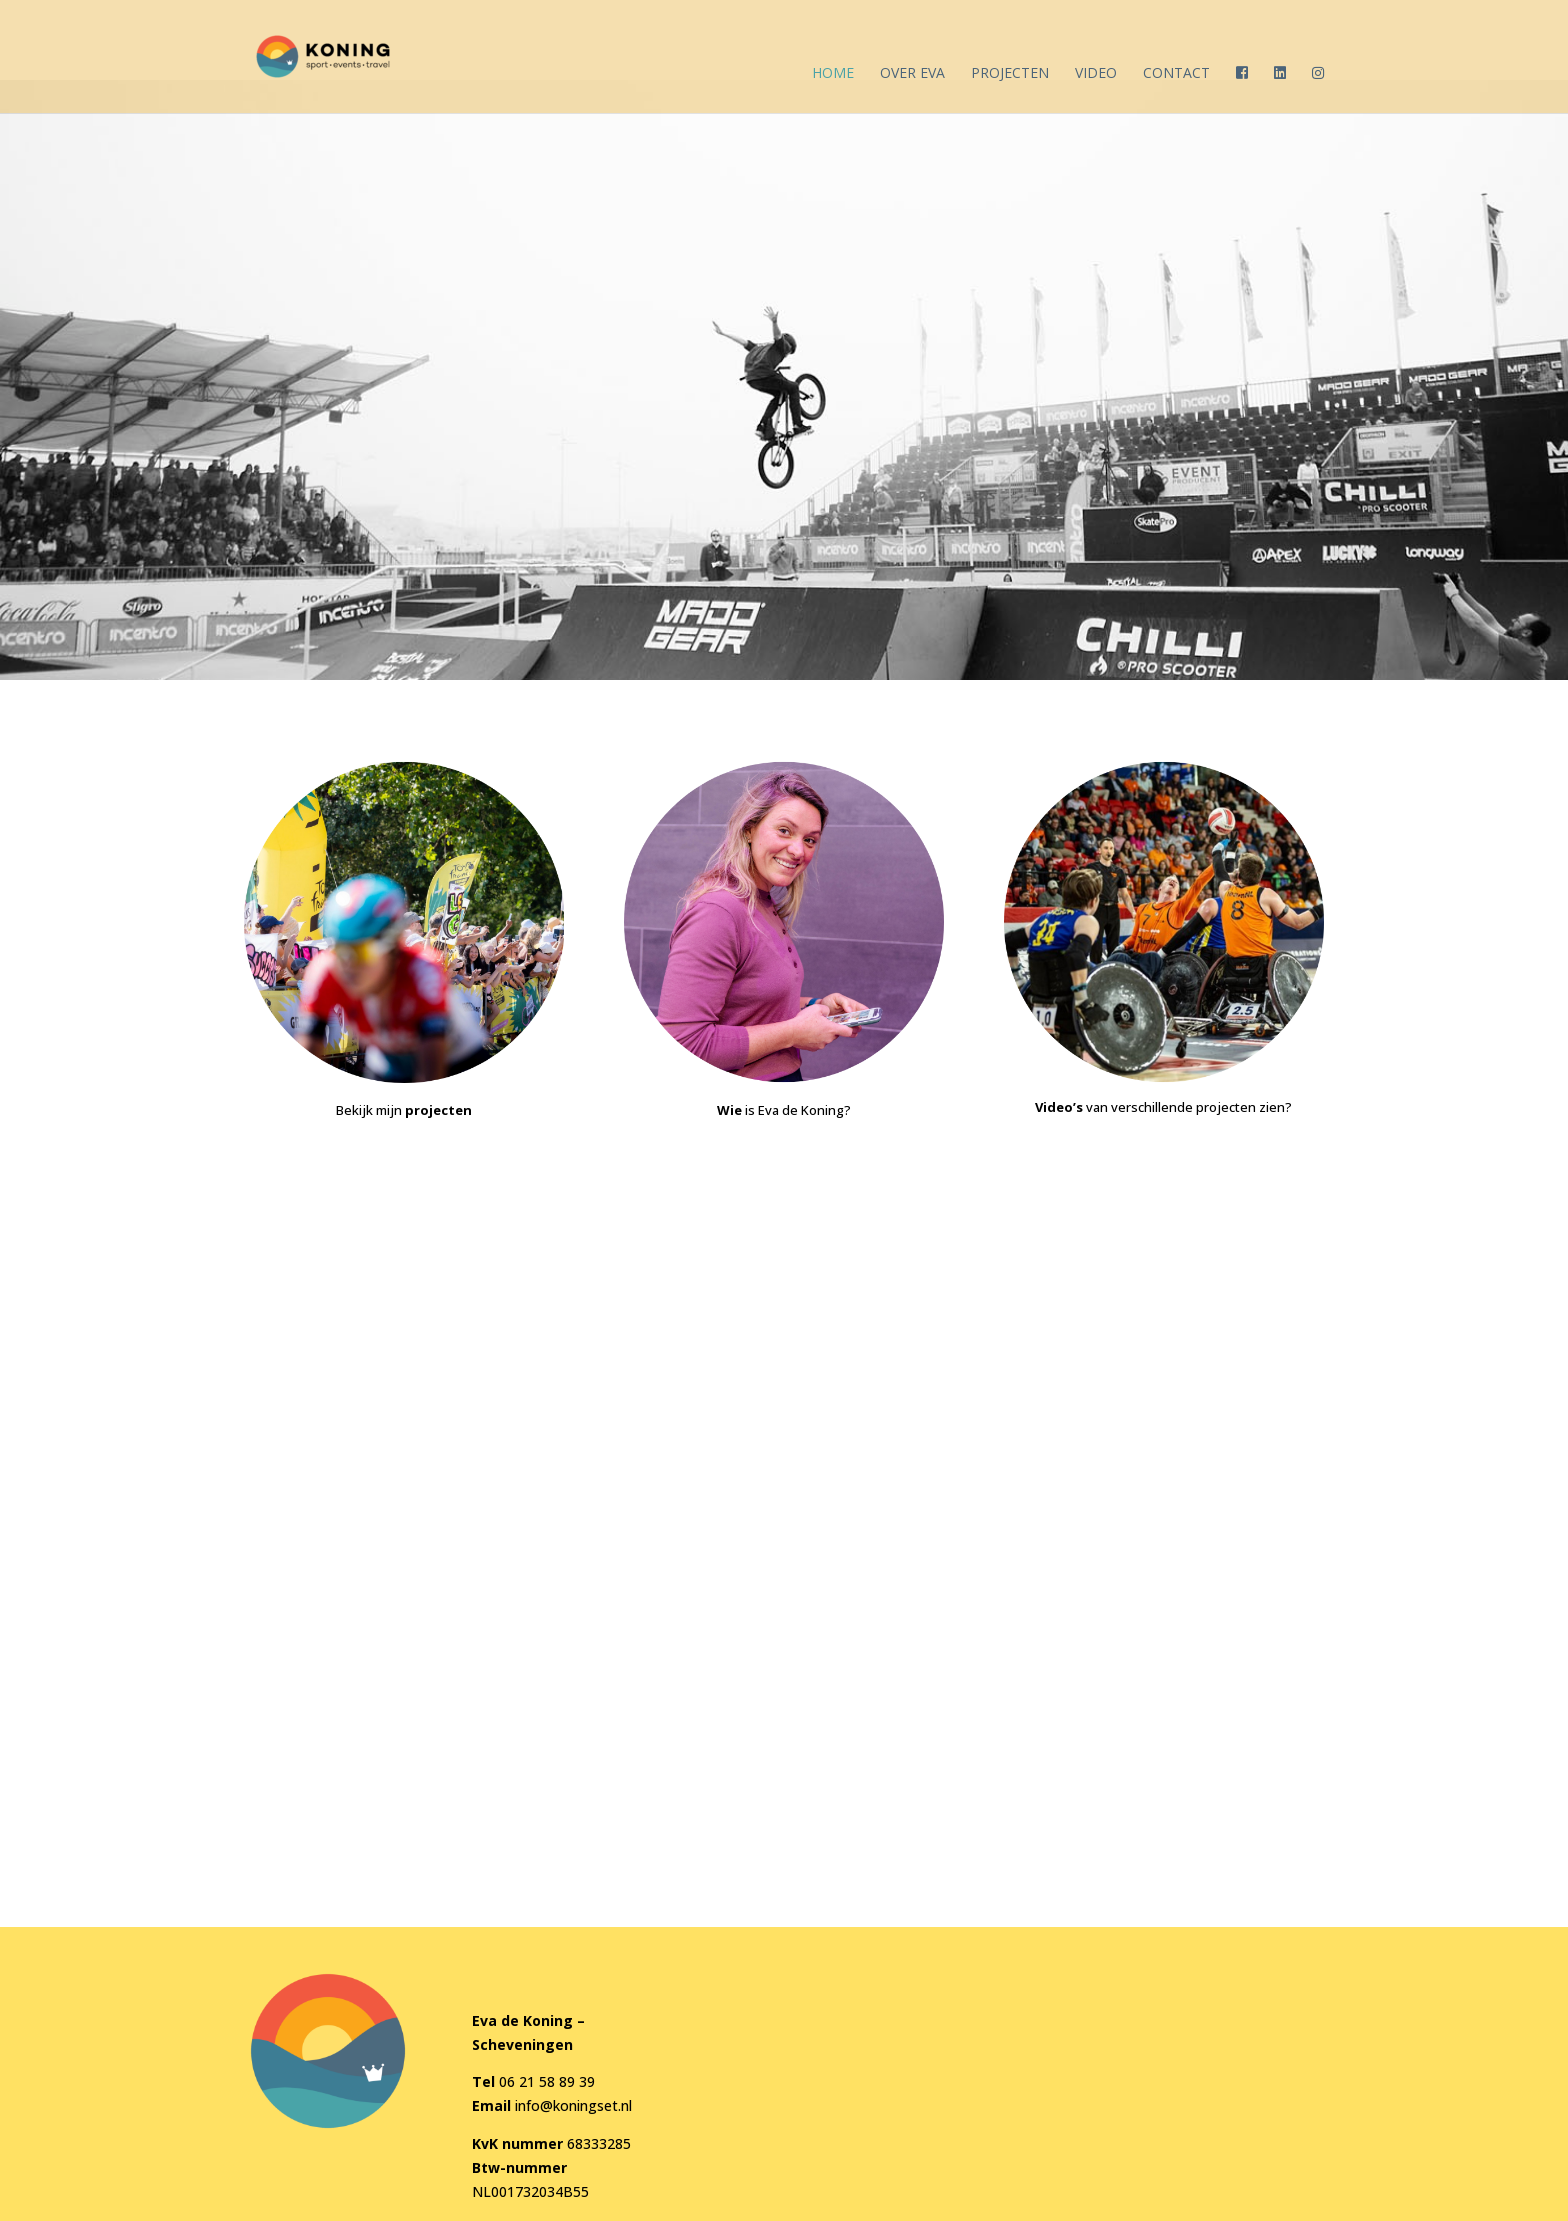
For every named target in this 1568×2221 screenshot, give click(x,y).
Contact (1176, 74)
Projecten (1010, 74)
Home (833, 74)
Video (1096, 74)
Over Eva (912, 74)
